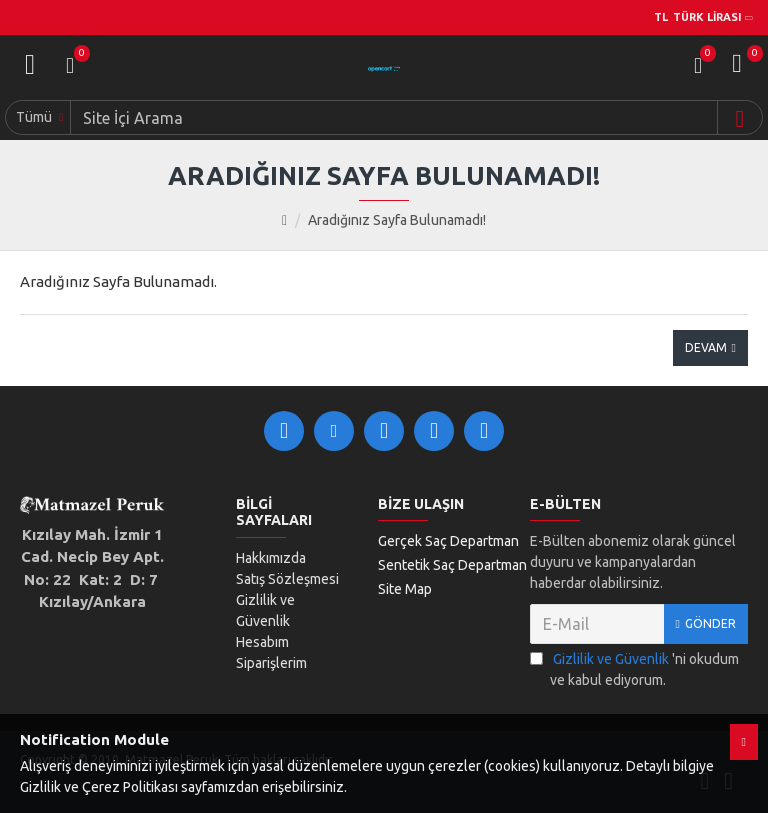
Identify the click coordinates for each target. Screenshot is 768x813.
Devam (706, 347)
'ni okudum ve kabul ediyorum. (634, 668)
